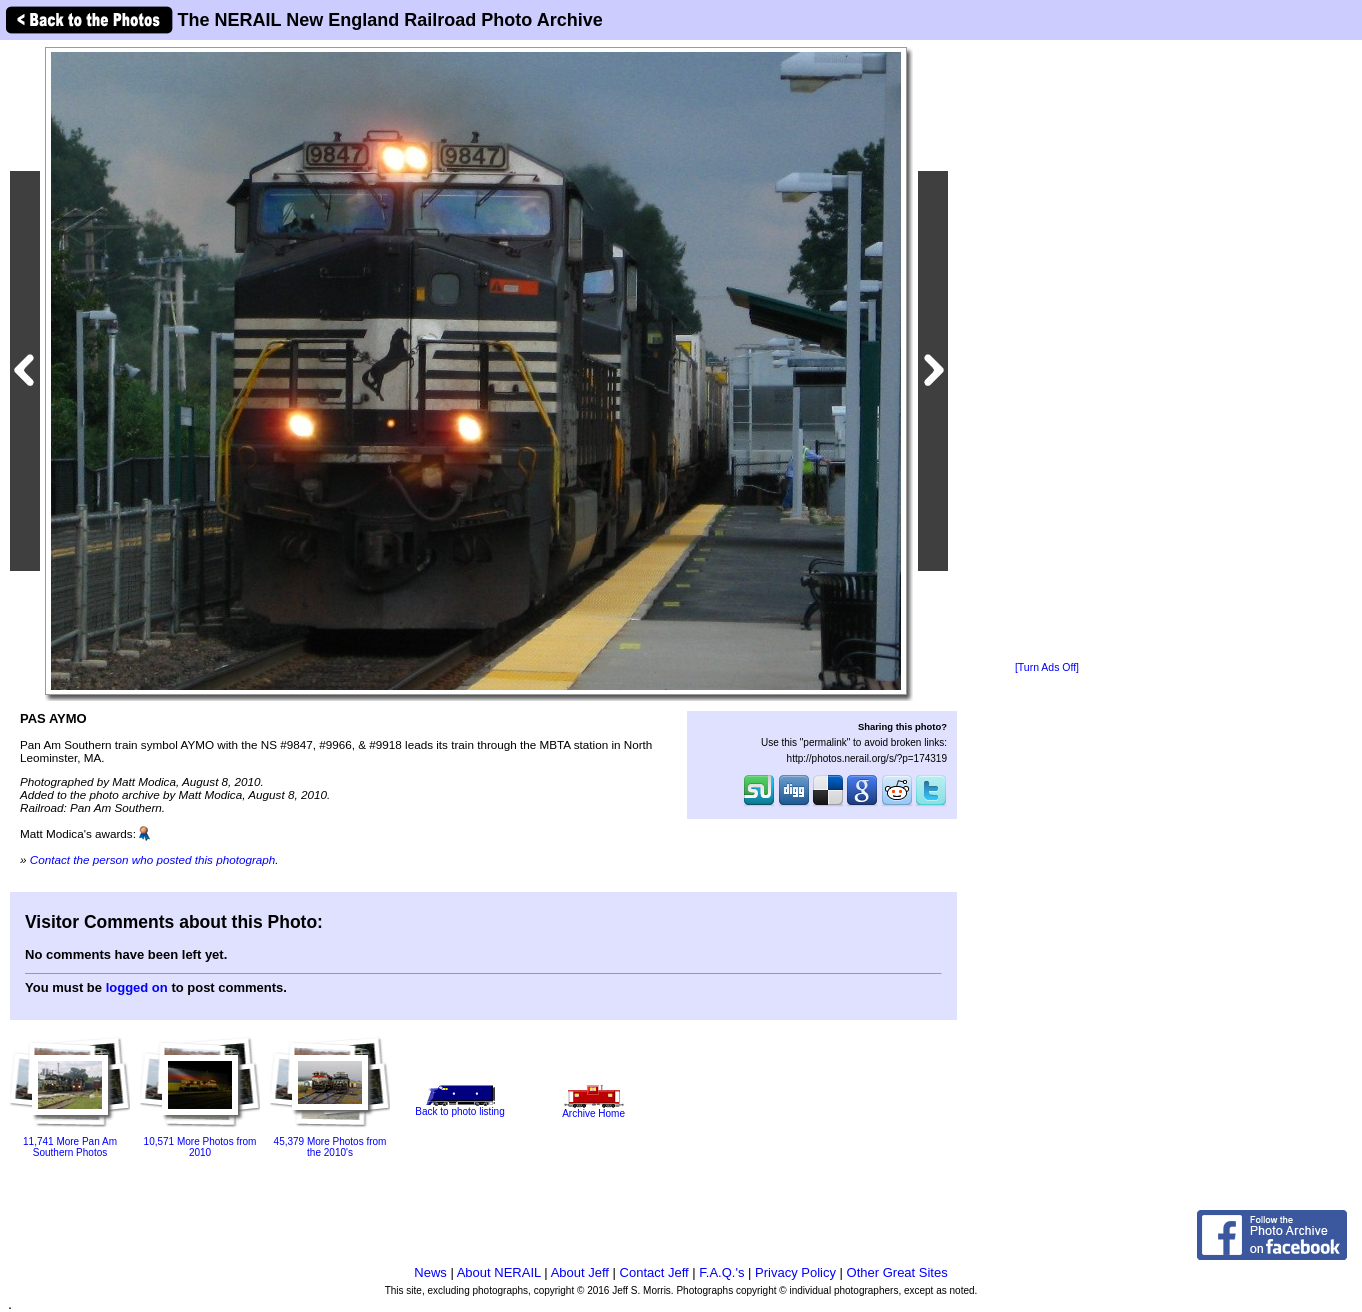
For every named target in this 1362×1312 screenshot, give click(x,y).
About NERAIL (499, 1272)
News (430, 1272)
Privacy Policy (795, 1272)
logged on (137, 987)
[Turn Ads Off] (1047, 667)
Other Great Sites (897, 1272)
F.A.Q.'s (721, 1272)
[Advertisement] (1047, 352)
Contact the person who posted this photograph (153, 859)
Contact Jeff (654, 1272)
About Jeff (580, 1272)
